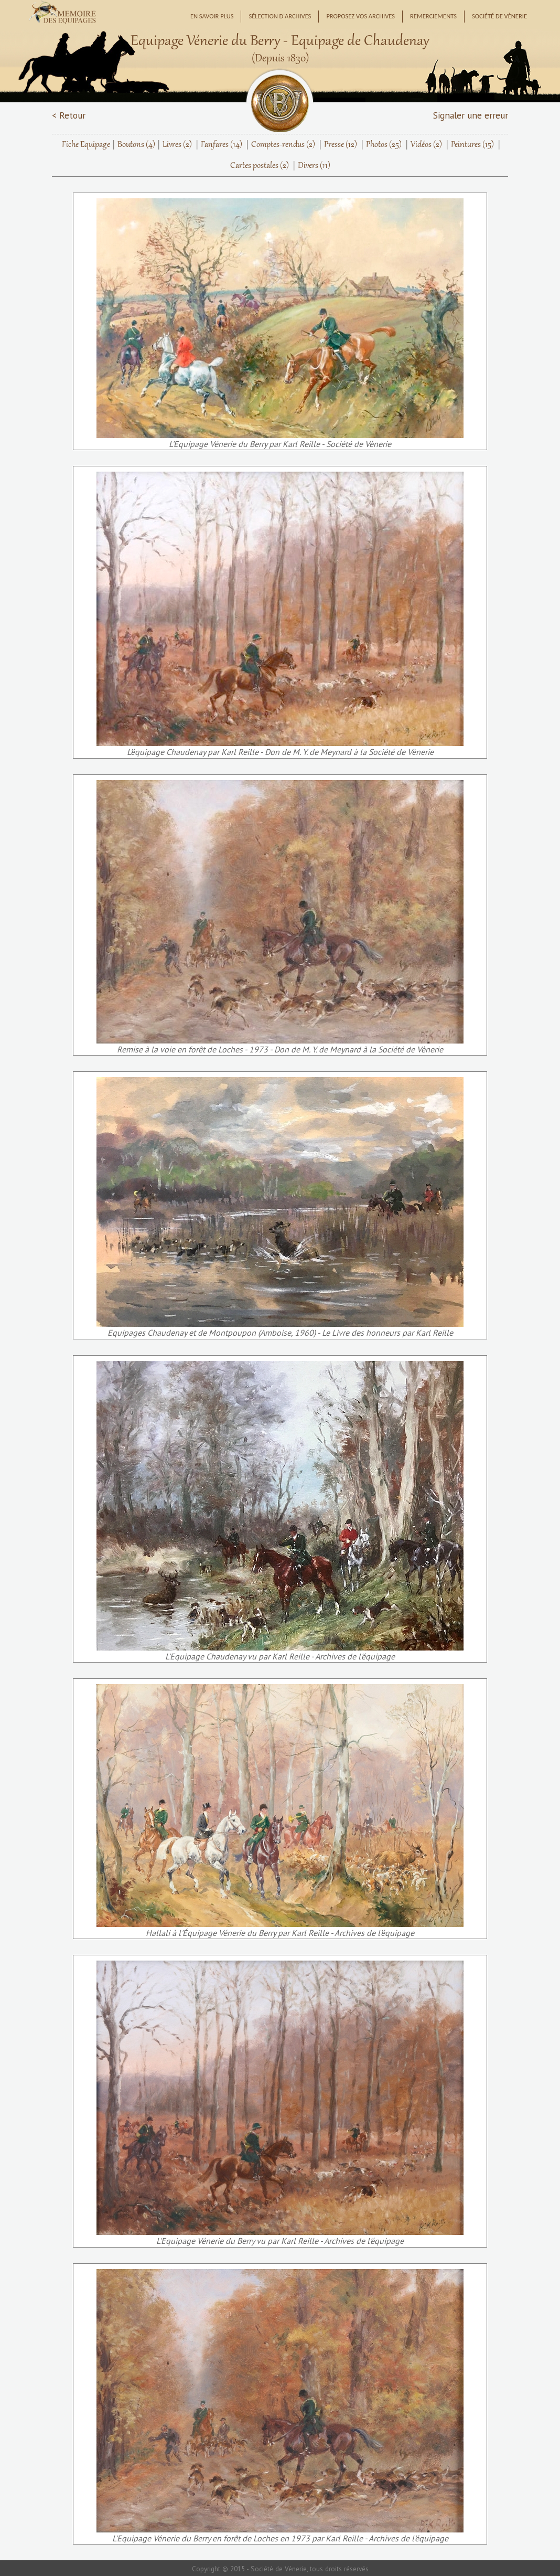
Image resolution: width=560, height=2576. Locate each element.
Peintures (472, 145)
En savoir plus (212, 16)
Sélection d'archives (280, 16)
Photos (384, 145)
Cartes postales (259, 166)
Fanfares (221, 145)
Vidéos (426, 145)
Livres (177, 145)
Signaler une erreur (470, 115)
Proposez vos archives (360, 16)
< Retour (68, 115)
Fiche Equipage (86, 145)
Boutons (136, 145)
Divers (314, 166)
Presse (340, 145)
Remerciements (433, 16)
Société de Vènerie (499, 16)
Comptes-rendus (283, 145)
